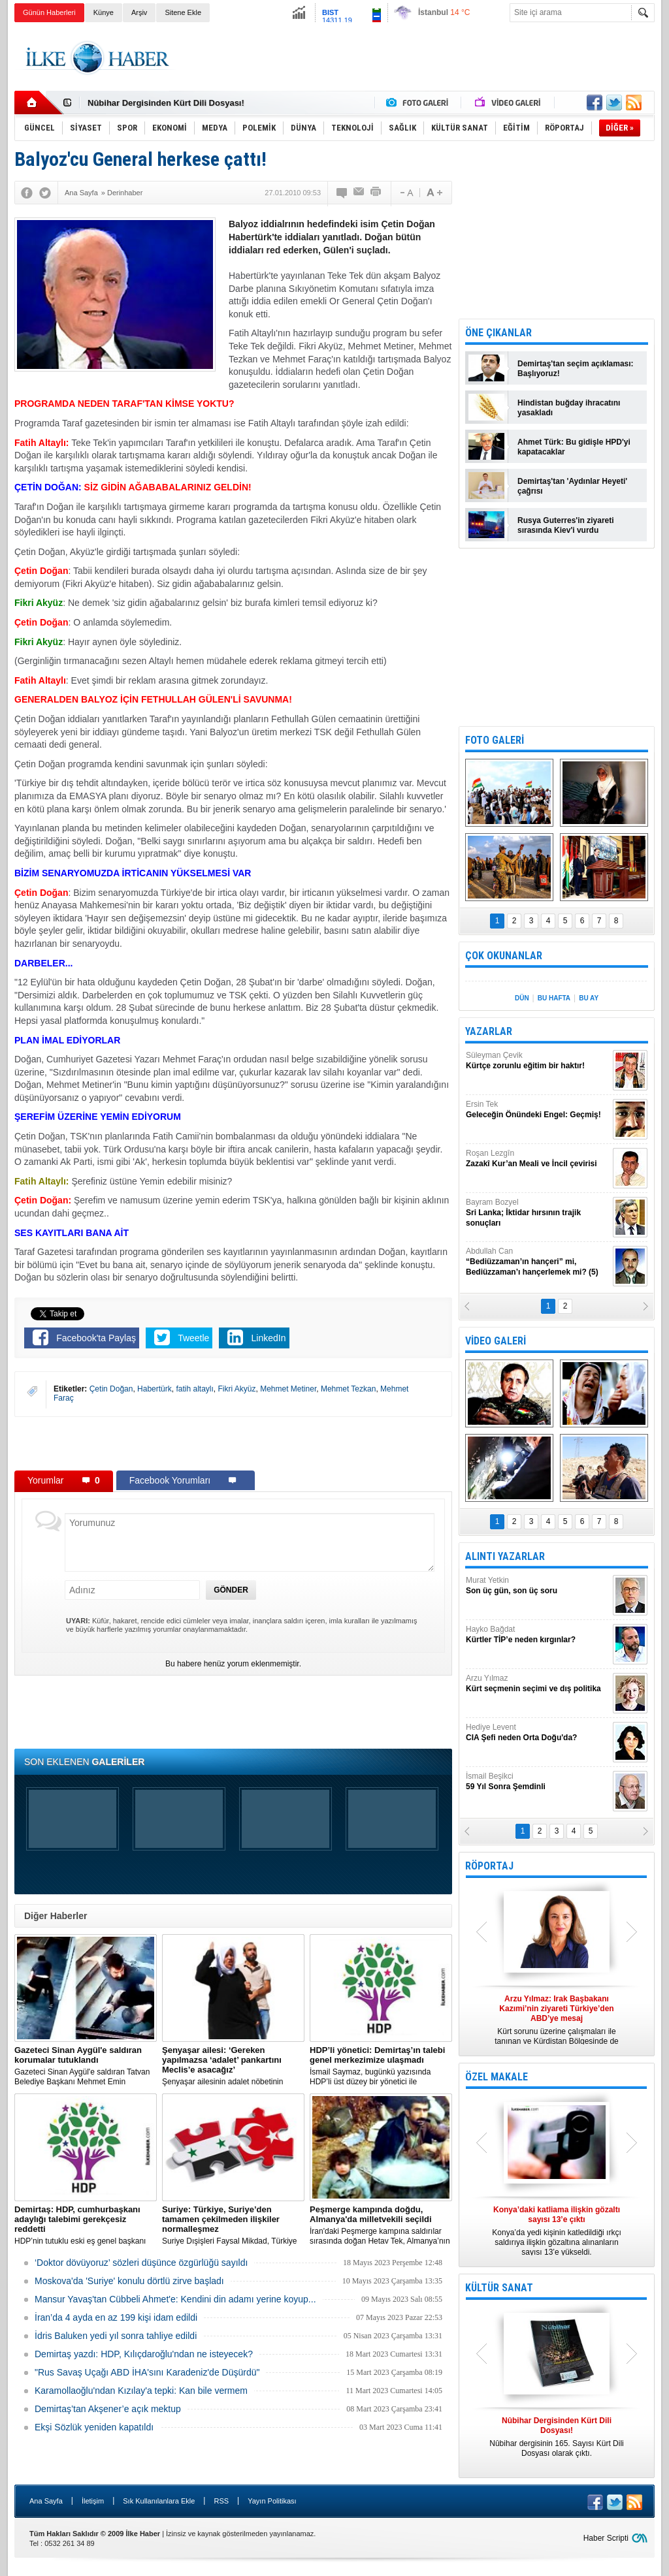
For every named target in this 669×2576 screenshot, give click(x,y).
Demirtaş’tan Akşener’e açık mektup (108, 2409)
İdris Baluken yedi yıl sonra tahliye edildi (116, 2335)
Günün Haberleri (49, 12)
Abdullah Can (538, 1262)
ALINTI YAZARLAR (505, 1556)
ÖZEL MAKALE (496, 2077)
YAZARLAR (488, 1031)
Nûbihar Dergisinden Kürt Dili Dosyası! (166, 103)
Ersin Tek (538, 1110)
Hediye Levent (538, 1733)
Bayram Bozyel (538, 1213)
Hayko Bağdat (538, 1635)
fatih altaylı (194, 1388)
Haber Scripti (605, 2538)
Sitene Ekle (183, 12)
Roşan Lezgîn (538, 1159)
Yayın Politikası (272, 2501)
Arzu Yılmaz (538, 1684)
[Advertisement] (417, 58)
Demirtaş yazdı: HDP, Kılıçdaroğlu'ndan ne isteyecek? (144, 2354)
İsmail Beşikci (538, 1782)
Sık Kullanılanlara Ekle (159, 2501)
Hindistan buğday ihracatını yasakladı (568, 407)
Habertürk (154, 1388)
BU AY (588, 998)
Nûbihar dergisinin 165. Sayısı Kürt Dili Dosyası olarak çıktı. (557, 2437)
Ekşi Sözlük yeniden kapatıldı (94, 2427)
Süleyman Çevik (538, 1061)
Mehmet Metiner (288, 1388)
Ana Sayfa (46, 2501)
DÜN (522, 998)
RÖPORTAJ (489, 1866)
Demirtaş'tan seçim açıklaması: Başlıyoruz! (575, 368)
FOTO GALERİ (494, 740)
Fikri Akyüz (237, 1388)
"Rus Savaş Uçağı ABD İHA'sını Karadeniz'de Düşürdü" (147, 2372)
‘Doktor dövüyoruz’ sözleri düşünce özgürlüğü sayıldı (141, 2262)
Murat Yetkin (538, 1586)
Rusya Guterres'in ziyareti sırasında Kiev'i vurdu (565, 525)
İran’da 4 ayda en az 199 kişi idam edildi (116, 2317)
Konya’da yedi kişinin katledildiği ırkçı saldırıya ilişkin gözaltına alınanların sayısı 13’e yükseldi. (557, 2231)
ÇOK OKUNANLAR (503, 955)
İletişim (93, 2501)
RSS (221, 2501)
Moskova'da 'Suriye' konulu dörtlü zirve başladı (129, 2281)
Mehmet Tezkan (348, 1388)
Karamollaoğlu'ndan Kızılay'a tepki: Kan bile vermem (141, 2390)
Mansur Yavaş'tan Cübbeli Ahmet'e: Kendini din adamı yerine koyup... (175, 2299)
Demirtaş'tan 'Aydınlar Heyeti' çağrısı (572, 486)
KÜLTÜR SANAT (499, 2288)
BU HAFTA (554, 998)
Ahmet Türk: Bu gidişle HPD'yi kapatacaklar (573, 446)
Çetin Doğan (111, 1388)
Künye (103, 12)
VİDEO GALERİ (495, 1341)
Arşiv (139, 12)
